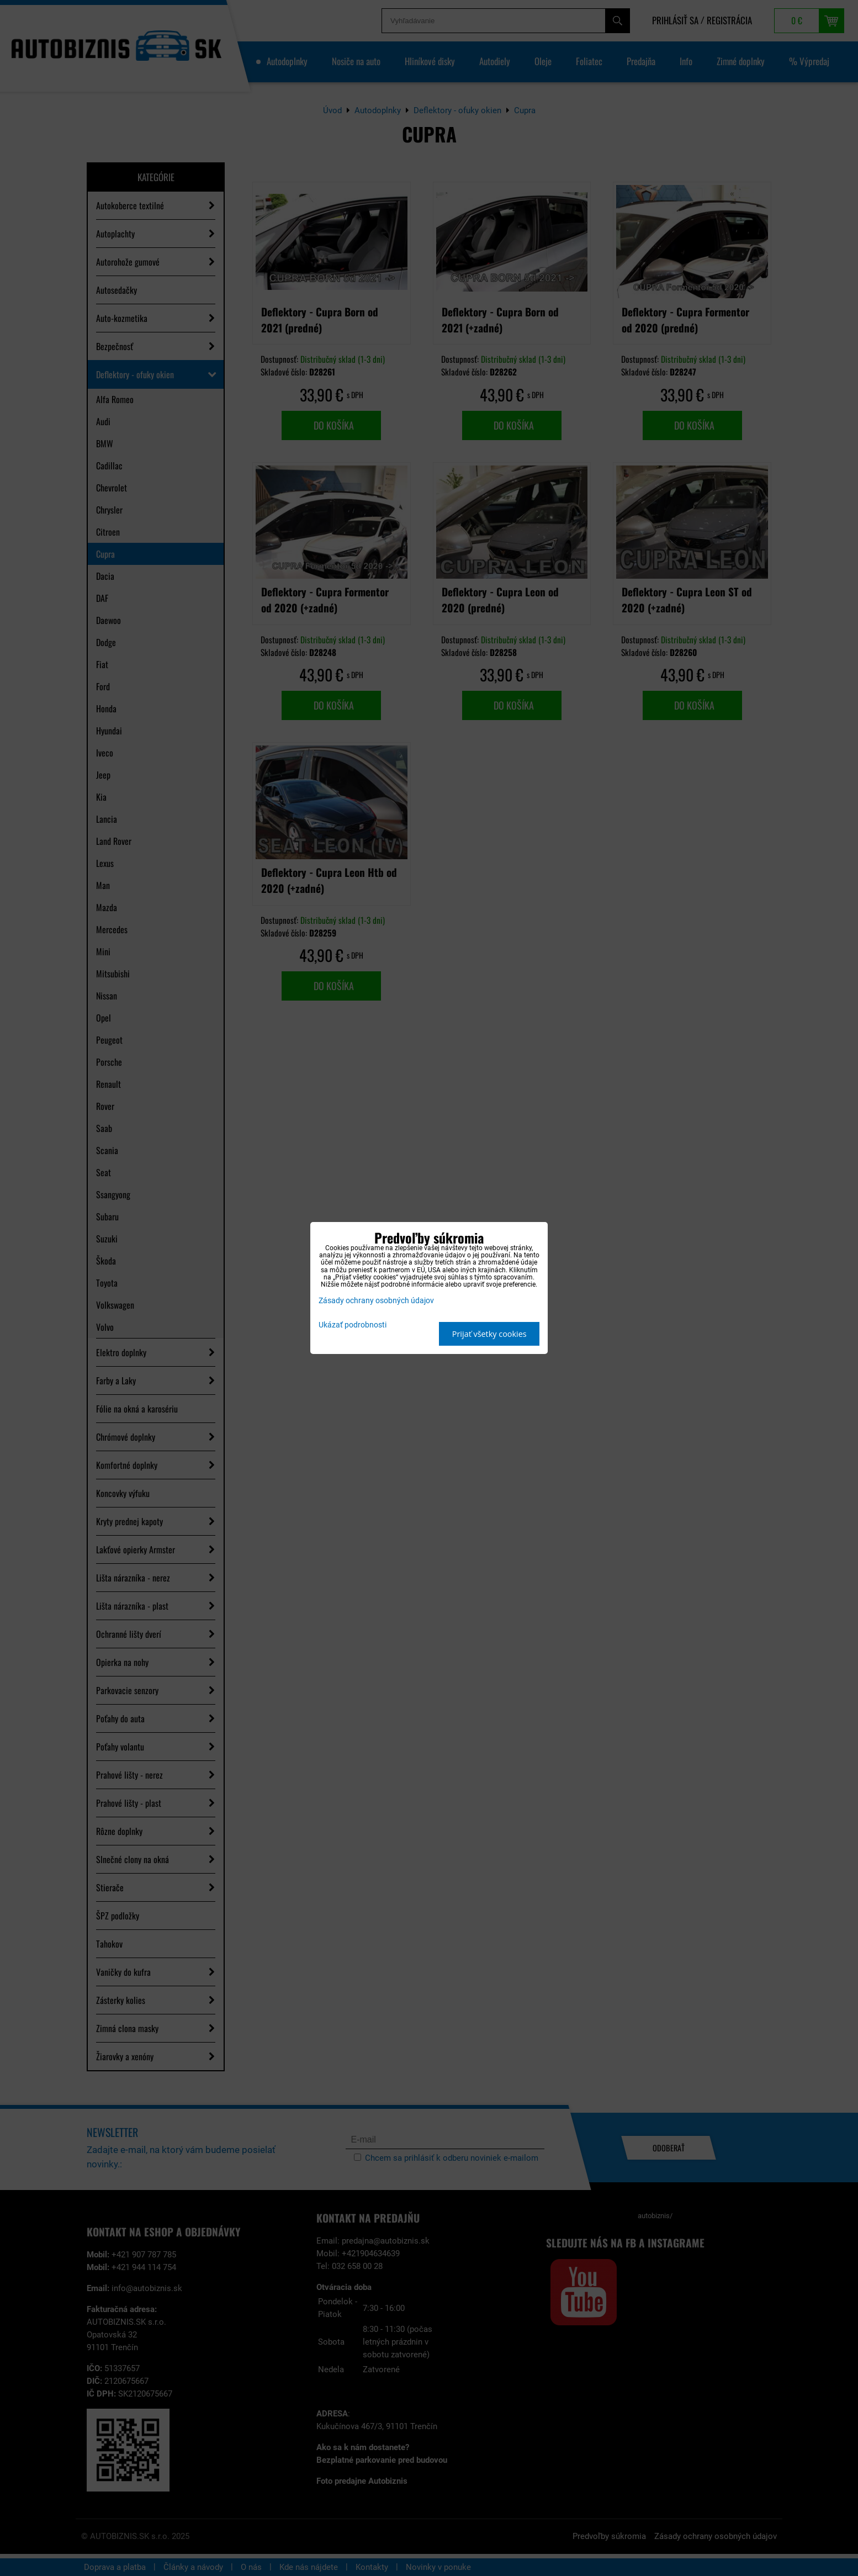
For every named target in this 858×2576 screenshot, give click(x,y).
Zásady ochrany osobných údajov (376, 1300)
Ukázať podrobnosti (352, 1325)
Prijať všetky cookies (489, 1334)
